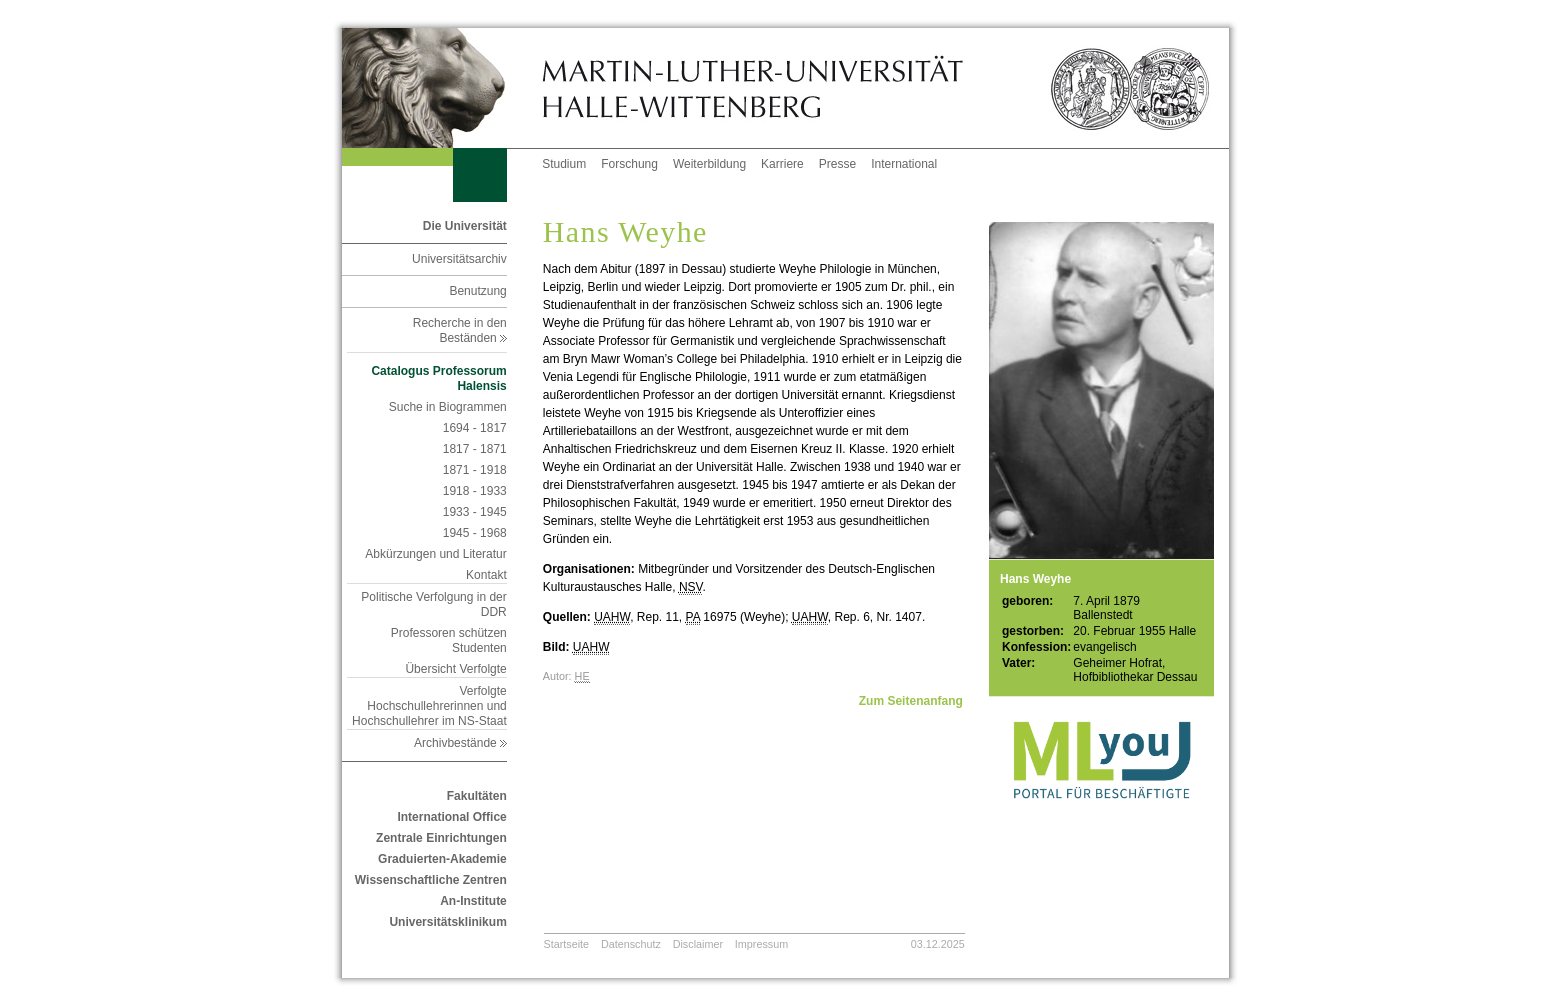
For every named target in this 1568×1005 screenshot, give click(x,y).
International (904, 164)
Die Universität (465, 226)
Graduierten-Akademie (442, 859)
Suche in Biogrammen (448, 407)
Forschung (629, 164)
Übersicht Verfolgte (455, 669)
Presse (837, 164)
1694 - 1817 (475, 428)
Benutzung (477, 291)
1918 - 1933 (475, 491)
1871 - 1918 (475, 470)
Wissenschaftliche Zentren (431, 880)
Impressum (761, 944)
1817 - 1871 (475, 449)
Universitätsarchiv (459, 259)
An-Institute (473, 901)
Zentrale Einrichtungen (441, 838)
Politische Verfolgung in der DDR (433, 604)
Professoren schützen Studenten (449, 640)
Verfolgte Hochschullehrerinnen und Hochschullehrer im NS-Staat (429, 706)
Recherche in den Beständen (460, 330)
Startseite (567, 944)
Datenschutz (631, 944)
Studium (564, 164)
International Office (451, 817)
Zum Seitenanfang (911, 701)
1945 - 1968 (475, 533)
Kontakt (486, 575)
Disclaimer (698, 944)
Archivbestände (460, 743)
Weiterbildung (709, 164)
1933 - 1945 (475, 512)
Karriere (782, 164)
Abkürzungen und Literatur (435, 554)
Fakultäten (477, 796)
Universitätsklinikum (447, 922)
